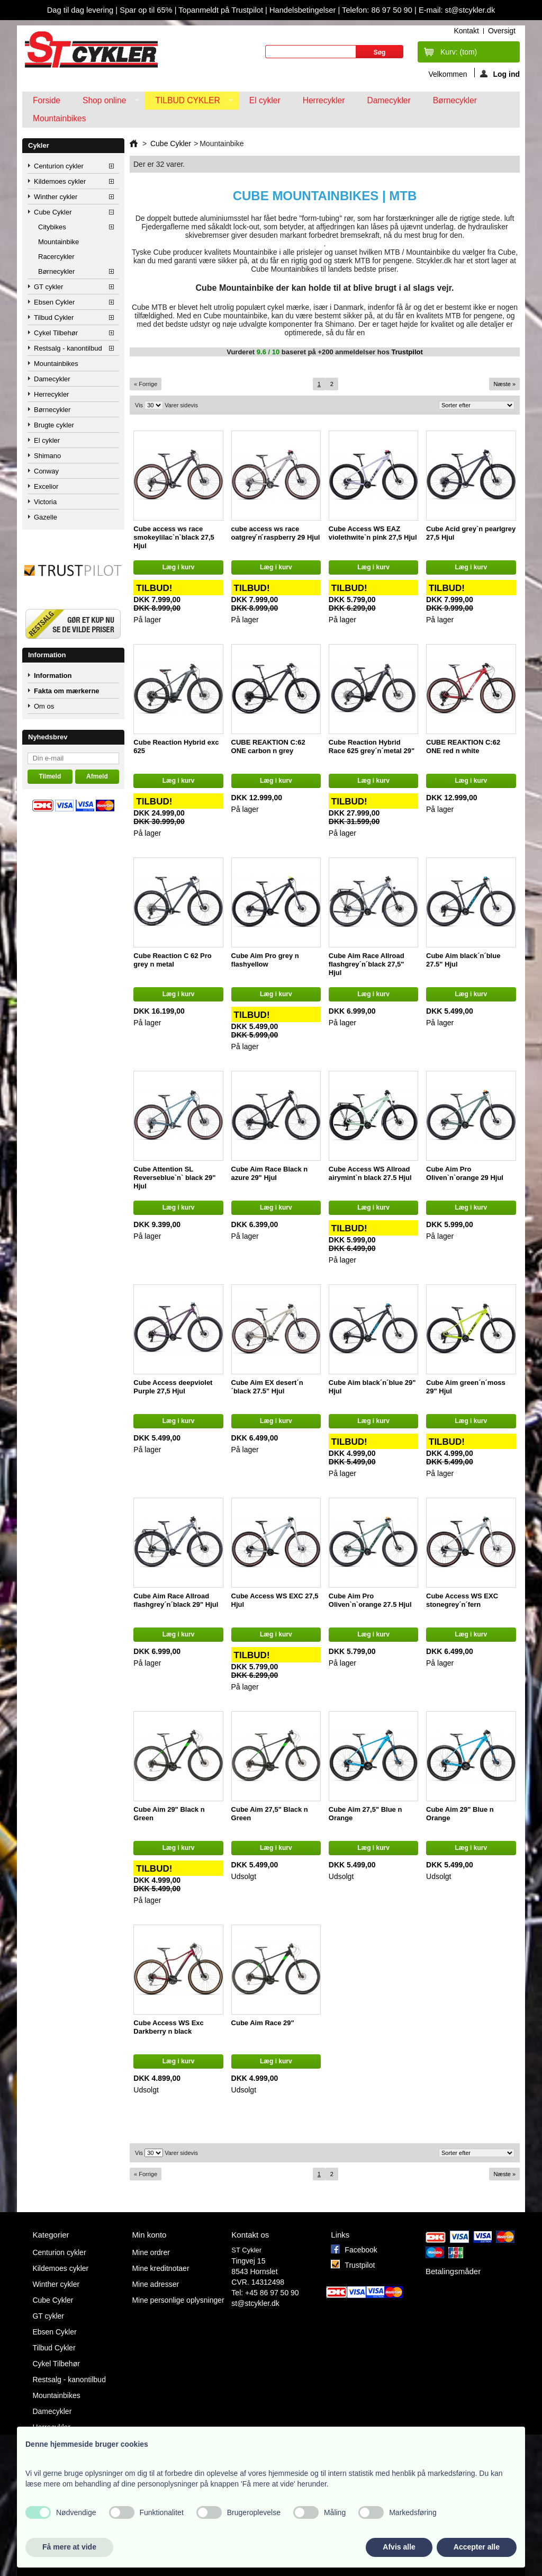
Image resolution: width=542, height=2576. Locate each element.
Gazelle (45, 517)
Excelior (46, 486)
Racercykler (56, 257)
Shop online (105, 103)
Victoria (45, 502)
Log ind (500, 73)
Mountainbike (58, 242)
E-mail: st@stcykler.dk (457, 10)
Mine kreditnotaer (160, 2268)
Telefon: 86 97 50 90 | (380, 10)
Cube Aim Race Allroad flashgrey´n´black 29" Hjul (175, 1600)
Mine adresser (155, 2284)
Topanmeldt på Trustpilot (221, 10)
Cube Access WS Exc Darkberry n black (168, 2027)
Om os (44, 706)
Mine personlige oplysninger (178, 2300)
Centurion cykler (59, 166)
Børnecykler (455, 100)
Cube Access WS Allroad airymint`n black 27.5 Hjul (370, 1173)
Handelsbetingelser (301, 10)
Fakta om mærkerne (67, 691)
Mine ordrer (151, 2252)
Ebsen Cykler (54, 302)
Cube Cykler (53, 212)
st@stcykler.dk (255, 2303)
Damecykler (388, 100)
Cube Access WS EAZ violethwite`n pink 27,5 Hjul (373, 533)
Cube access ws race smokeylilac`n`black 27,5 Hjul (173, 537)
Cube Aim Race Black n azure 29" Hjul (269, 1173)
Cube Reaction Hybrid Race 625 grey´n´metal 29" (371, 746)
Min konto (149, 2234)
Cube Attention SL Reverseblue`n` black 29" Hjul (174, 1177)
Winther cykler (55, 197)
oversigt (502, 30)
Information (47, 655)
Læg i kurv (178, 567)
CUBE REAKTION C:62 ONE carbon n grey (268, 746)
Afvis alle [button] (399, 2547)
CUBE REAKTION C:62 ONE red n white (463, 746)
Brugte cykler (54, 425)
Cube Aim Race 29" (262, 2023)
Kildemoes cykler (60, 181)
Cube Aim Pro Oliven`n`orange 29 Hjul (464, 1173)
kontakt (466, 30)
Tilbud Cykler (188, 103)
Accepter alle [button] (477, 2547)
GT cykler (48, 287)
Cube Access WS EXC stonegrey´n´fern (462, 1600)
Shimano (47, 456)
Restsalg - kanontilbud (68, 348)
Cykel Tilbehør (56, 333)
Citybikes (52, 227)
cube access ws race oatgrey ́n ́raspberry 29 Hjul (275, 533)
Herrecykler (324, 100)
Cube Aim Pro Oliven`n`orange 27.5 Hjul (370, 1600)
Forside (46, 100)
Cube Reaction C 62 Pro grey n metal (172, 960)
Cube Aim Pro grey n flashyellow (265, 960)
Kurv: (458, 52)
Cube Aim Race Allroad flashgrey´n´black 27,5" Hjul (366, 964)
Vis (139, 405)
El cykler (265, 100)
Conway (46, 471)
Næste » (504, 384)
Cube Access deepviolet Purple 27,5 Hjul (172, 1387)
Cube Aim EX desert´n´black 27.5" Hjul (267, 1387)
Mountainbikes (59, 118)
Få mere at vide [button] (69, 2547)
